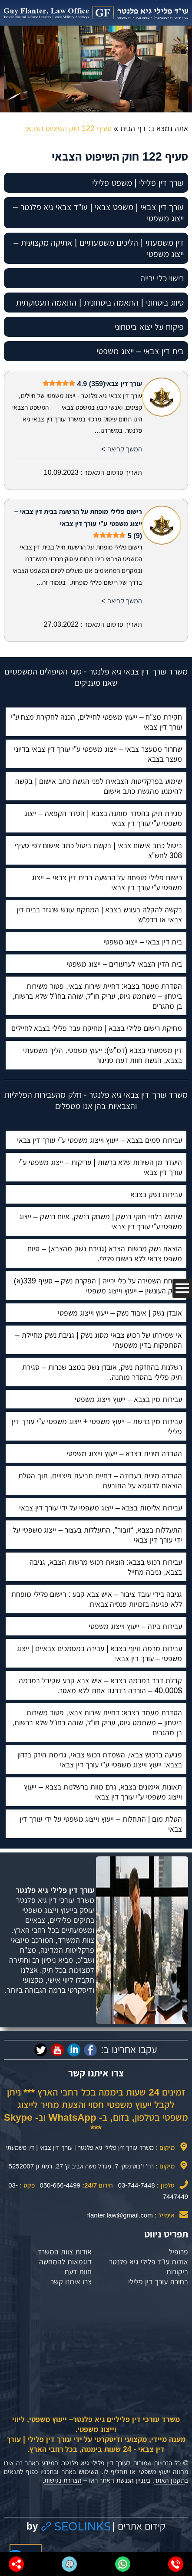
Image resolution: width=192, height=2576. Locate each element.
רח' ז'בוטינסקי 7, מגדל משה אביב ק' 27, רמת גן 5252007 (81, 2166)
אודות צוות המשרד (64, 2251)
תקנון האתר (169, 2480)
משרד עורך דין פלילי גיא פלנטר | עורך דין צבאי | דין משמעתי (80, 2147)
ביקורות (177, 2271)
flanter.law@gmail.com (120, 2215)
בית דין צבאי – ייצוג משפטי (140, 351)
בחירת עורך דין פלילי (158, 2281)
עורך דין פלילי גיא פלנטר (55, 1890)
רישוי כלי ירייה (162, 278)
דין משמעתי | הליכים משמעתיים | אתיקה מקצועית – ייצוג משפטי (98, 248)
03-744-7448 (136, 2185)
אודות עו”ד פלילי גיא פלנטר (148, 2261)
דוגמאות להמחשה (65, 2261)
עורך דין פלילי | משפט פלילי (138, 183)
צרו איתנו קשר (71, 2281)
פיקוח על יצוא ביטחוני (149, 327)
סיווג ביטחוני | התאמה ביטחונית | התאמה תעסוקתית (100, 302)
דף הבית (133, 128)
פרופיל (178, 2251)
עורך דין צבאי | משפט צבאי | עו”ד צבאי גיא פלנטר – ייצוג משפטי (98, 212)
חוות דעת (78, 2271)
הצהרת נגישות (62, 2480)
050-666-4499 (60, 2185)
